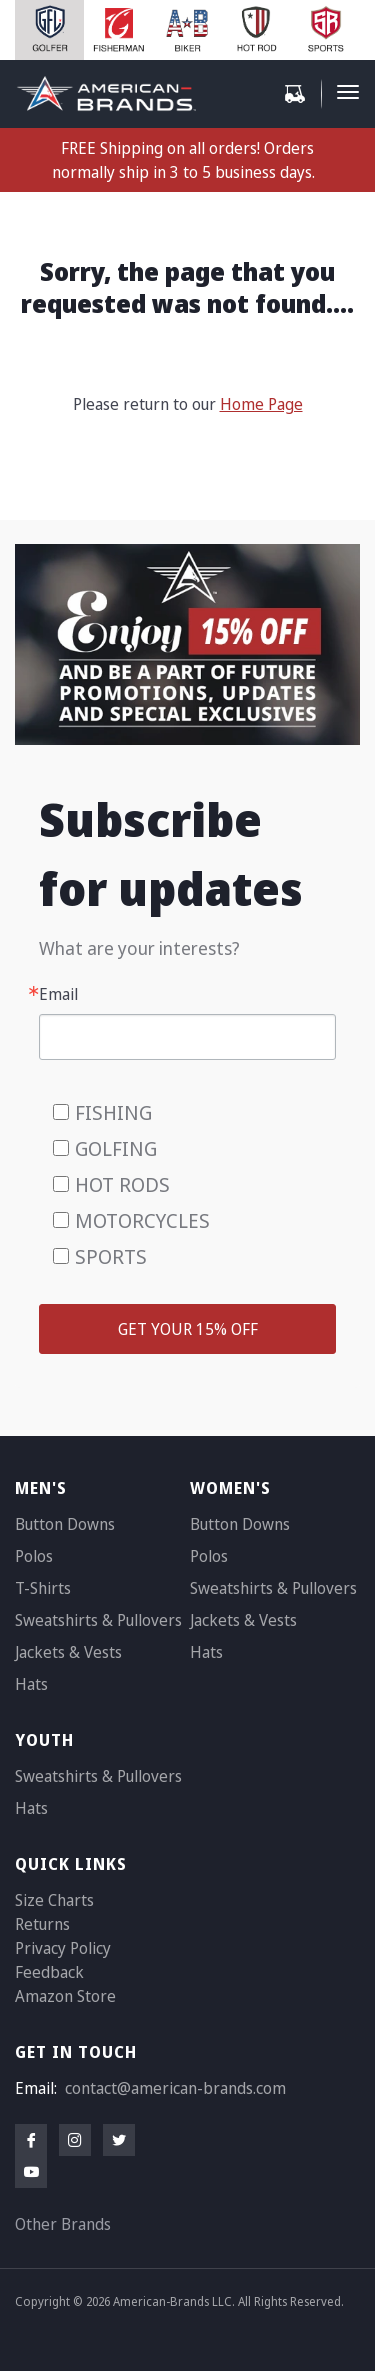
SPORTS (111, 1256)
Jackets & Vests (68, 1652)
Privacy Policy (63, 1948)
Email (58, 994)
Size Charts (54, 1900)
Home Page (261, 404)
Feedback (49, 1972)
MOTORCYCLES (142, 1220)
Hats (31, 1684)
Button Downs (65, 1524)
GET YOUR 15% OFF (188, 1329)
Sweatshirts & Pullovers (98, 1620)
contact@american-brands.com (175, 2088)
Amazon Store (65, 1996)
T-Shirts (43, 1588)
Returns (42, 1924)
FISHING (113, 1112)
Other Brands (63, 2224)
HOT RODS (122, 1184)
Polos (34, 1556)
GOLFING (116, 1148)
